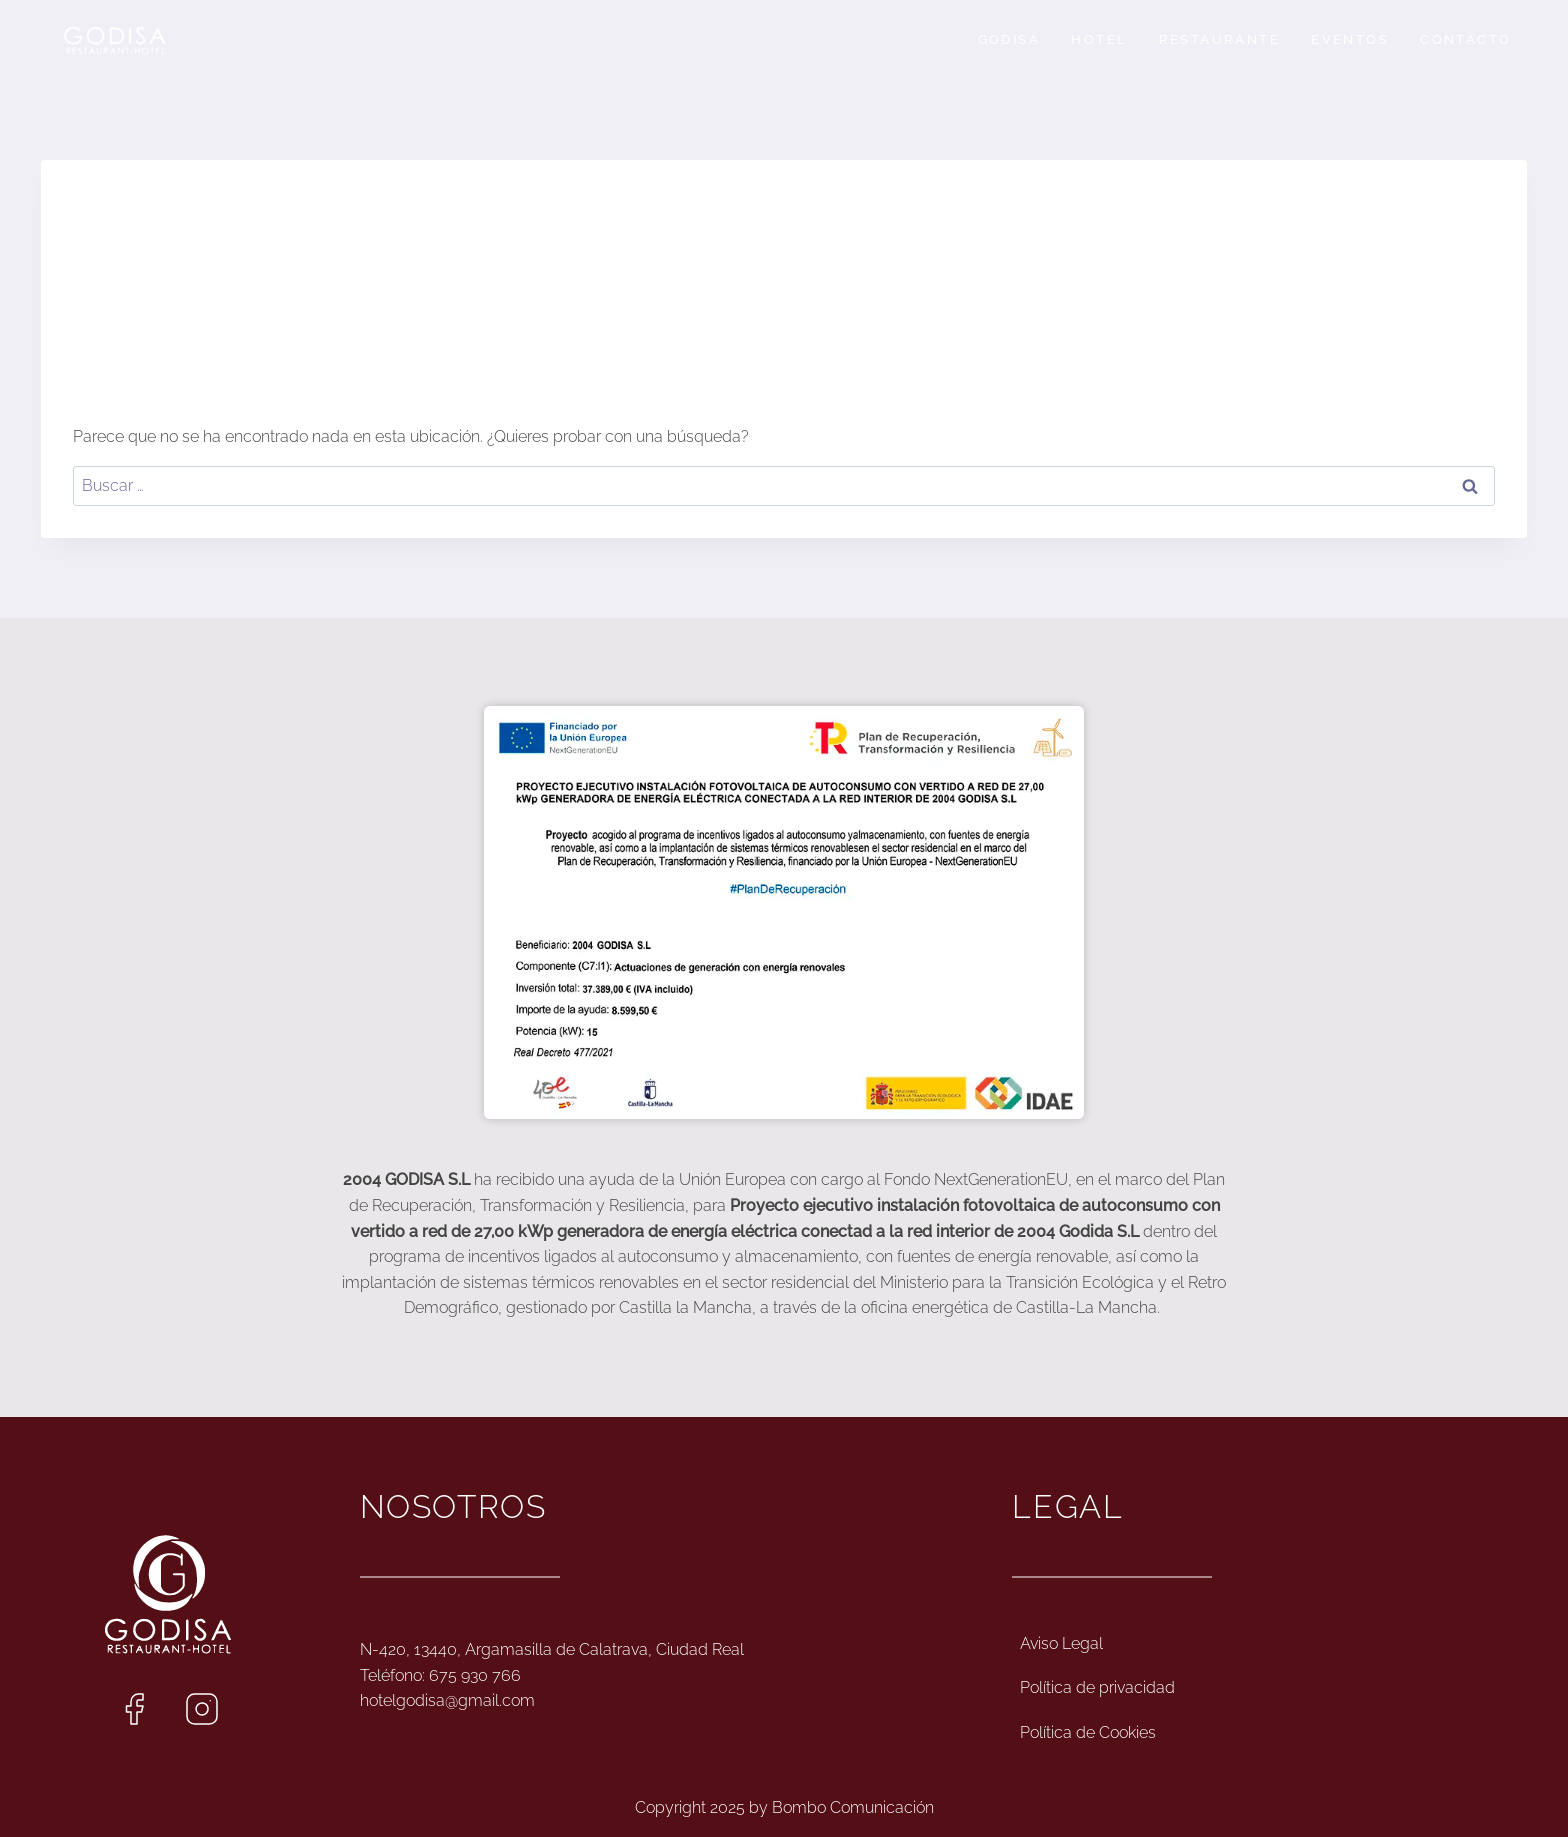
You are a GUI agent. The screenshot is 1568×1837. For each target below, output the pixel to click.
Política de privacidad (1097, 1687)
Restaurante (1219, 39)
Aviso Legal (1061, 1643)
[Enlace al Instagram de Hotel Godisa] (202, 1709)
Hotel (1099, 39)
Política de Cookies (1088, 1732)
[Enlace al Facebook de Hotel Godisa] (134, 1709)
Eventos (1350, 39)
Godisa (1009, 39)
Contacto (1465, 39)
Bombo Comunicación (853, 1807)
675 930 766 (475, 1675)
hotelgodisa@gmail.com (447, 1700)
